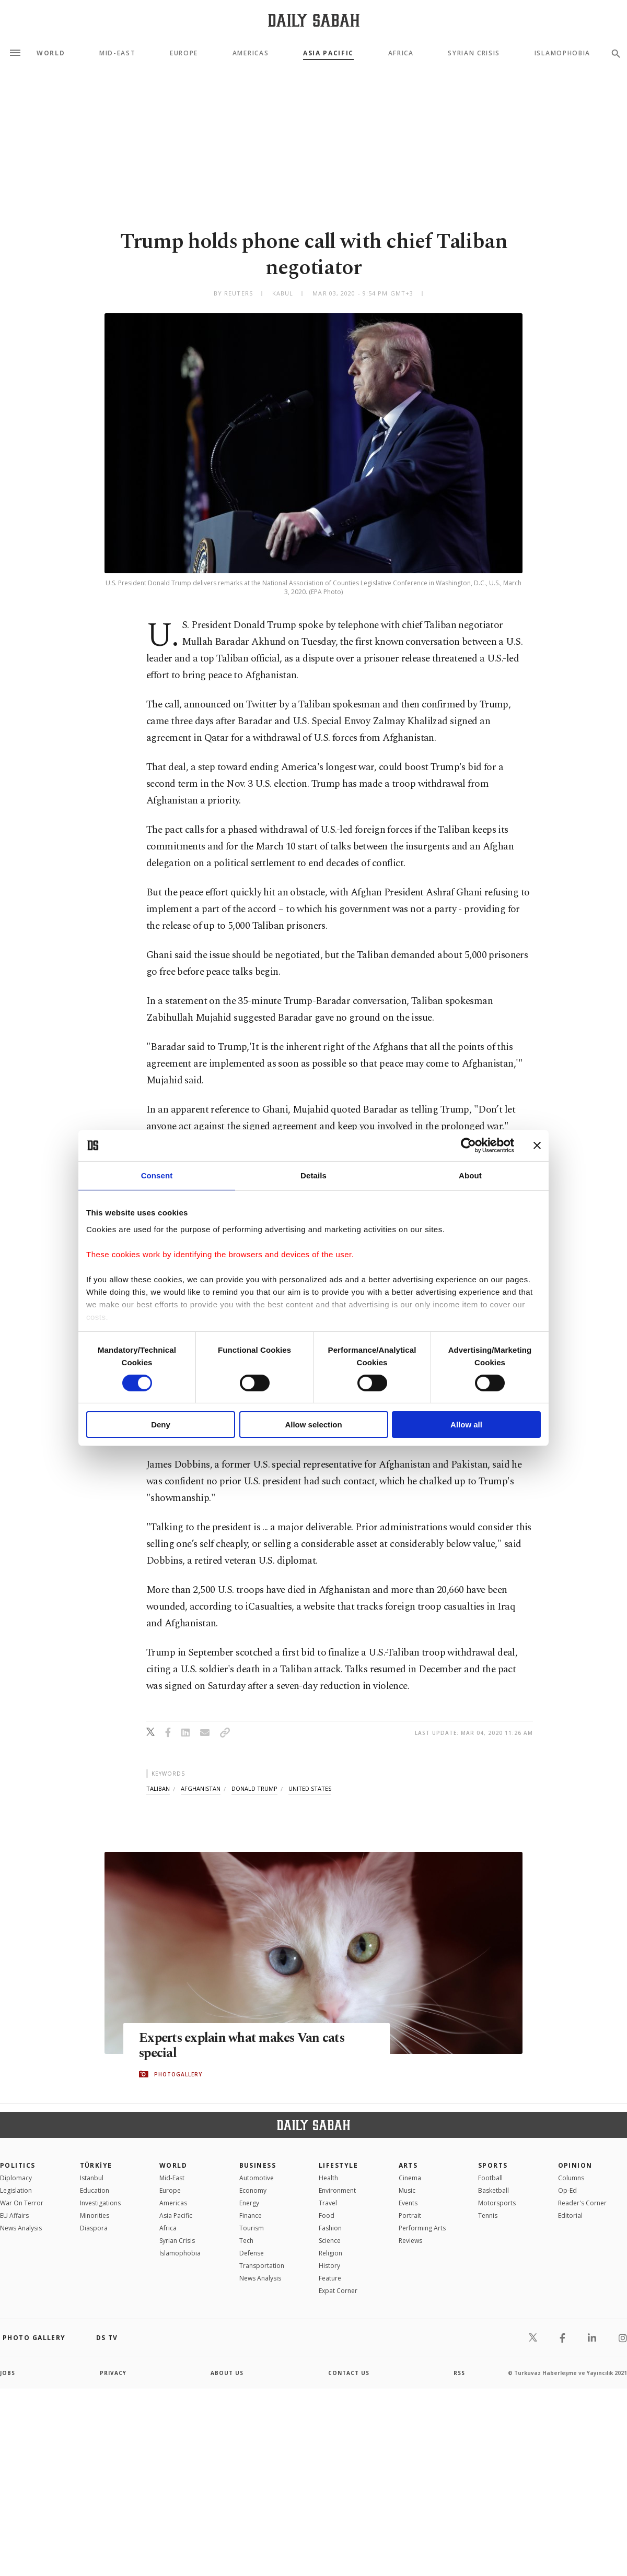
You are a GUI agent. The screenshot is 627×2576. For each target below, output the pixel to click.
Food (326, 2215)
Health (328, 2177)
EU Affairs (14, 2215)
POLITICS (18, 2165)
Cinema (410, 2177)
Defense (251, 2253)
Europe (184, 53)
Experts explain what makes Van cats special (243, 2045)
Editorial (570, 2215)
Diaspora (94, 2228)
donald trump (254, 1788)
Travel (328, 2203)
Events (408, 2203)
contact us (348, 2373)
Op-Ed (567, 2190)
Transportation (261, 2265)
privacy (113, 2373)
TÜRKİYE (96, 2165)
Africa (401, 53)
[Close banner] (537, 1145)
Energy (249, 2203)
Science (330, 2240)
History (329, 2265)
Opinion (575, 2165)
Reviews (410, 2240)
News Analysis (21, 2228)
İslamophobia (180, 2253)
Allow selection (313, 1424)
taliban (158, 1788)
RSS (459, 2373)
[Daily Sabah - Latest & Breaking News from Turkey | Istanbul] (313, 20)
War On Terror (21, 2203)
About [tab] (470, 1175)
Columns (571, 2177)
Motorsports (497, 2203)
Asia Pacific (328, 53)
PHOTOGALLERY (178, 2074)
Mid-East (117, 53)
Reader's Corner (582, 2203)
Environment (337, 2190)
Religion (330, 2253)
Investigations (100, 2203)
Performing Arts (422, 2228)
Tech (246, 2240)
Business (257, 2165)
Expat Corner (338, 2290)
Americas (251, 53)
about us (227, 2373)
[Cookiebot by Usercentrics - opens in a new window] (468, 1145)
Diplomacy (16, 2177)
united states (309, 1788)
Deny (160, 1424)
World (51, 53)
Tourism (251, 2228)
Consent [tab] (157, 1175)
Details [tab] (313, 1175)
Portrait (410, 2215)
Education (94, 2190)
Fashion (330, 2228)
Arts (408, 2165)
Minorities (94, 2215)
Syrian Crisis (474, 53)
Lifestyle (338, 2165)
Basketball (493, 2190)
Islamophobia (562, 53)
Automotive (256, 2177)
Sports (493, 2165)
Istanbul (91, 2177)
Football (490, 2177)
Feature (330, 2278)
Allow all (466, 1424)
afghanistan (200, 1788)
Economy (252, 2190)
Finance (250, 2215)
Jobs (7, 2373)
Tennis (487, 2215)
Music (407, 2190)
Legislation (16, 2190)
